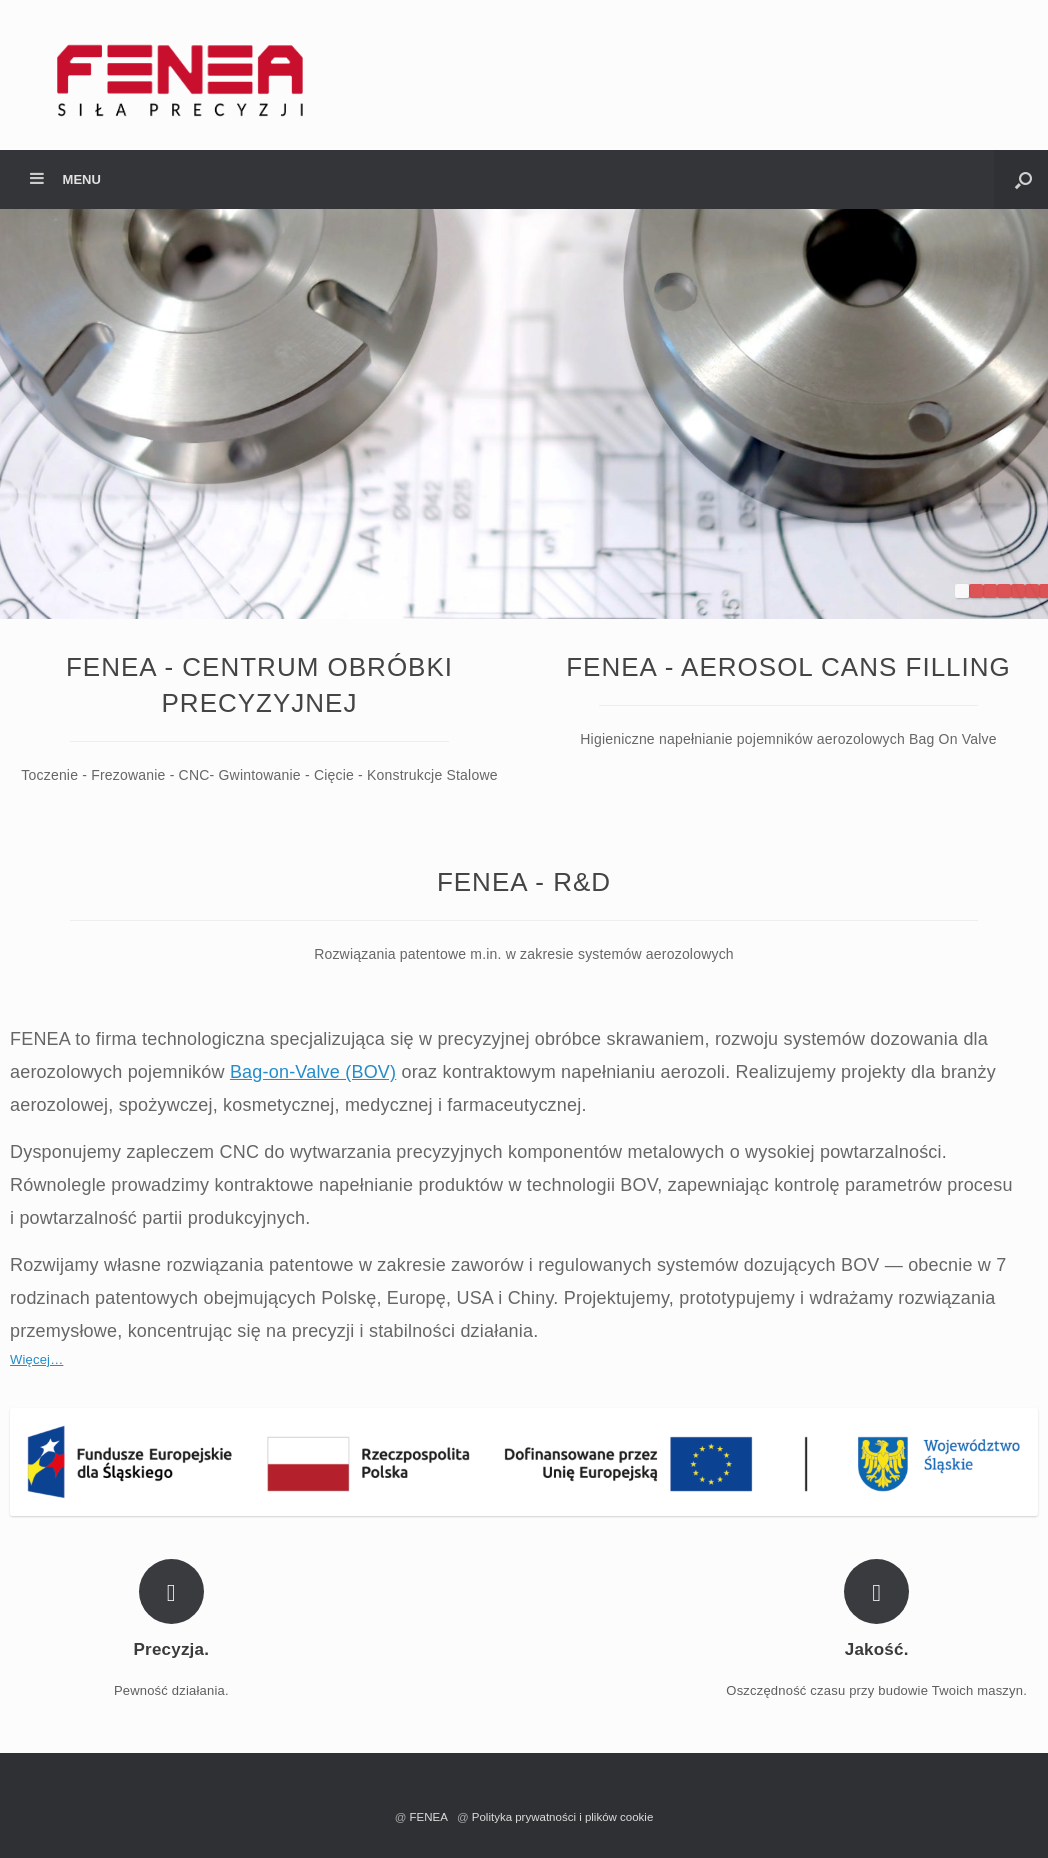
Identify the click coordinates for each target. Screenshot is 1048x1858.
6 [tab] (1032, 591)
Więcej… (36, 1359)
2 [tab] (976, 591)
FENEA (432, 1817)
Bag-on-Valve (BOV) (313, 1072)
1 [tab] (962, 591)
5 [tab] (1018, 591)
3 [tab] (990, 591)
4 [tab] (1004, 591)
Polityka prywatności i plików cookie (563, 1817)
